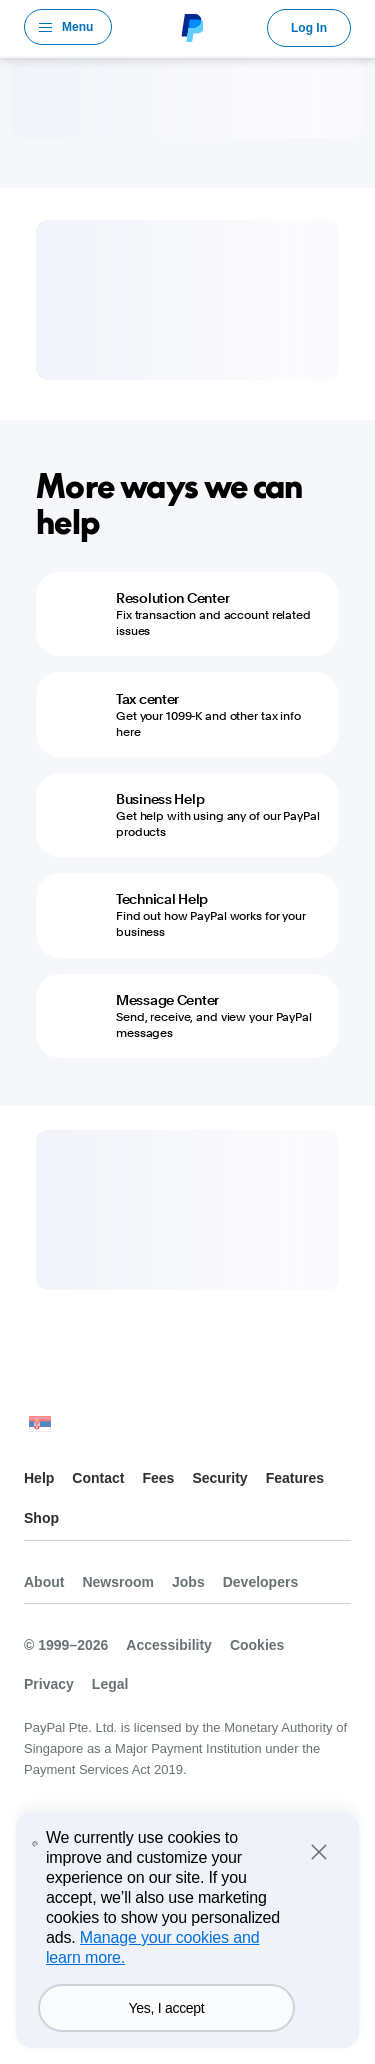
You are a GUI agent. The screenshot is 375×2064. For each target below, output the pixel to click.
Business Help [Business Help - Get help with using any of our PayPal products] (160, 799)
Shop (41, 1518)
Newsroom (118, 1582)
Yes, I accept (166, 2008)
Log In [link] (309, 28)
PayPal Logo (190, 27)
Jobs (188, 1582)
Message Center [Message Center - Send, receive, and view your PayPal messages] (167, 1000)
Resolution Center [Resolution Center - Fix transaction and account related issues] (172, 598)
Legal (110, 1684)
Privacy (49, 1684)
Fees (158, 1478)
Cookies (257, 1645)
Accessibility (169, 1645)
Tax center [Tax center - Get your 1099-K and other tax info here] (147, 699)
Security (219, 1478)
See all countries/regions (40, 1428)
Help (39, 1478)
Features (295, 1478)
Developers (260, 1582)
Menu (77, 27)
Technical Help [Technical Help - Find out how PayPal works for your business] (162, 899)
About (44, 1582)
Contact (98, 1478)
